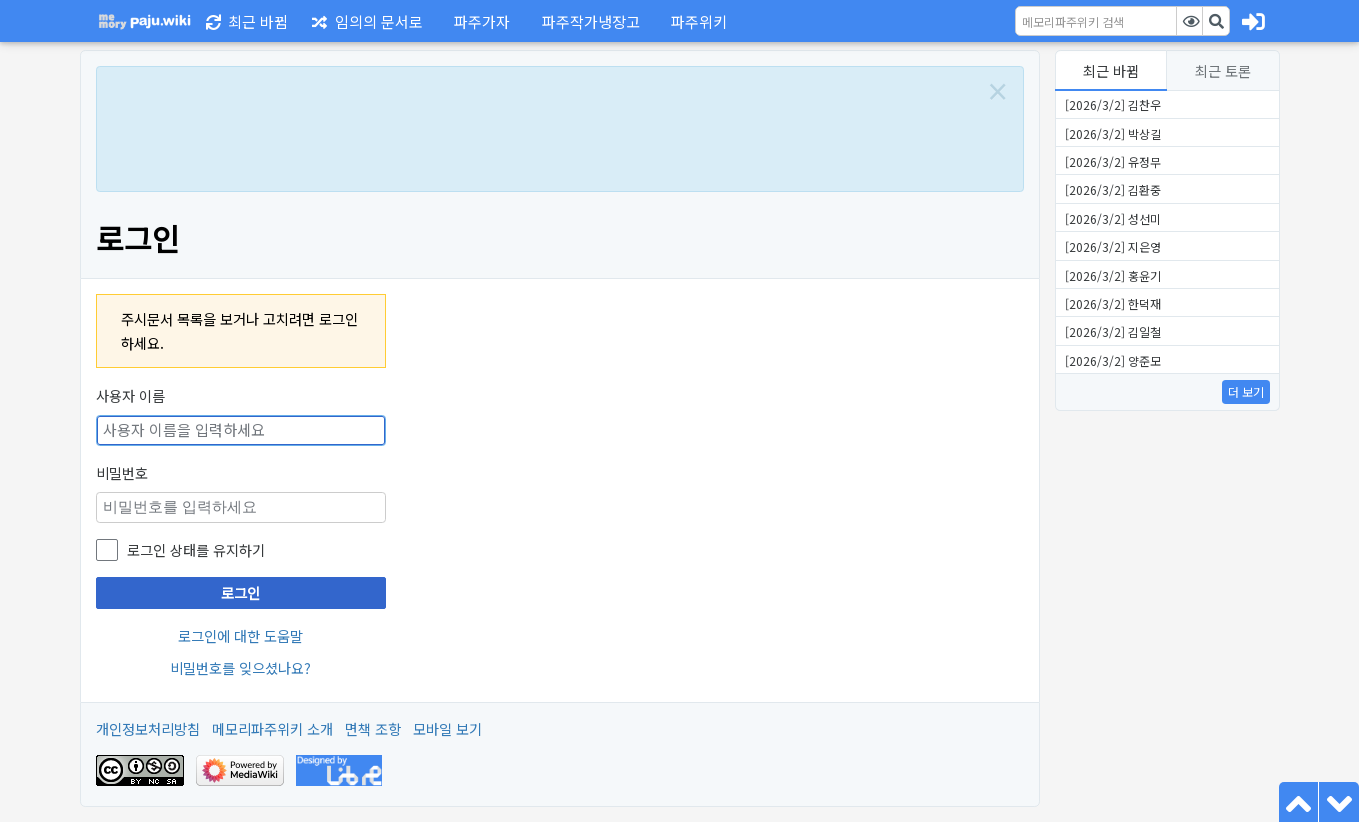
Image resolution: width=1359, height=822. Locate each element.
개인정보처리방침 (148, 728)
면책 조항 (373, 728)
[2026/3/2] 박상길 (1113, 133)
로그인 (240, 592)
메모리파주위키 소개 (272, 728)
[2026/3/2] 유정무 (1113, 161)
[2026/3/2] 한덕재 (1113, 303)
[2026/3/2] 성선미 (1113, 218)
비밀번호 (122, 472)
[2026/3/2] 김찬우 (1113, 104)
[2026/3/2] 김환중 (1113, 189)
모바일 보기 (447, 728)
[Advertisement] (538, 127)
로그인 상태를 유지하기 (196, 549)
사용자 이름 (130, 395)
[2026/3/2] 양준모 (1113, 360)
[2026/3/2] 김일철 (1113, 331)
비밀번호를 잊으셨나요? (240, 667)
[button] (479, 21)
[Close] (997, 91)
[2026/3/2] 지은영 (1113, 246)
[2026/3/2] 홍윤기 (1113, 275)
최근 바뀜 (1111, 70)
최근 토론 (1223, 70)
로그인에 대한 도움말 (240, 635)
